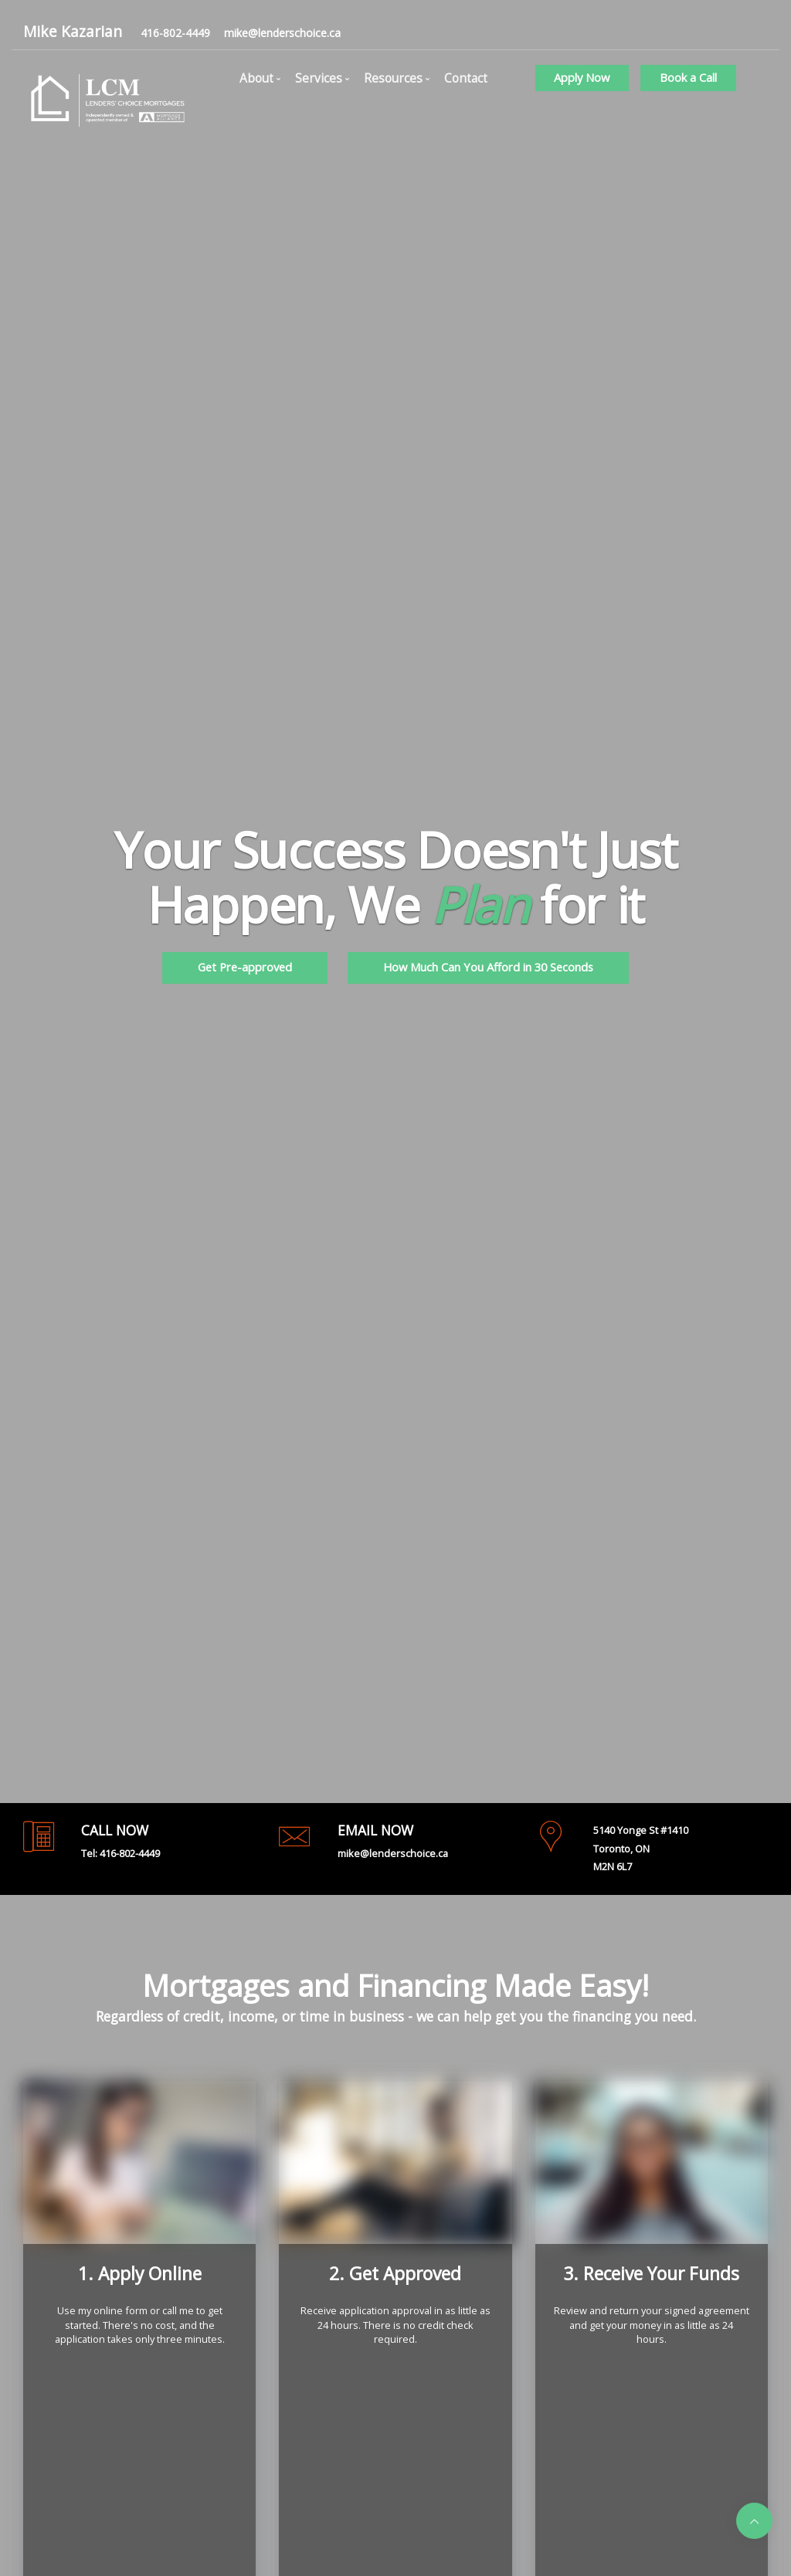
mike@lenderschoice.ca (282, 32)
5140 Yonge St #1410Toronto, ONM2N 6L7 (640, 1848)
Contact (465, 78)
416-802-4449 (175, 32)
